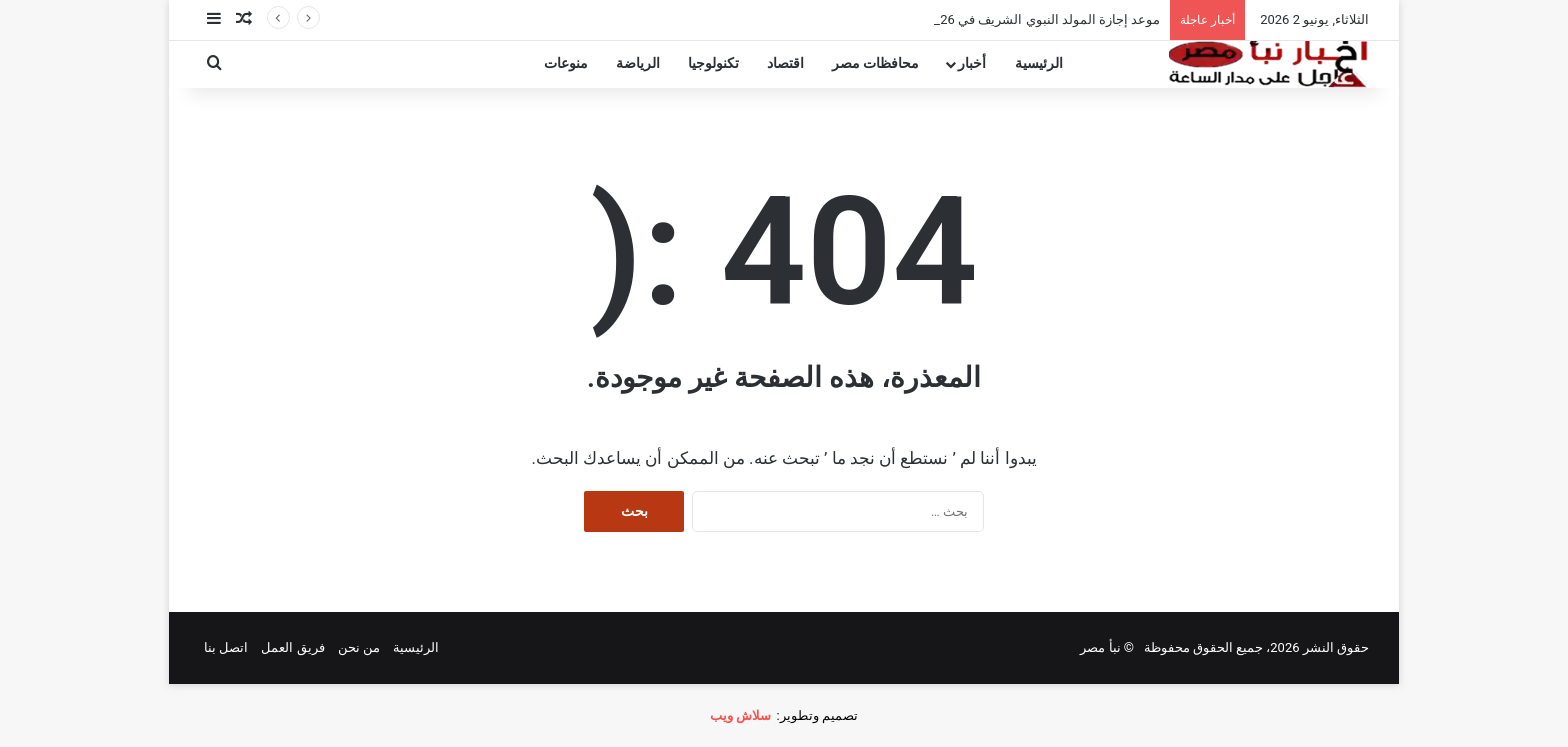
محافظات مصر (876, 63)
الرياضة (638, 63)
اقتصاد (785, 63)
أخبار (972, 63)
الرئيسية (1039, 63)
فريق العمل (292, 647)
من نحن (359, 647)
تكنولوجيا (713, 63)
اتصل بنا (226, 647)
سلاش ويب (740, 715)
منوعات (566, 63)
